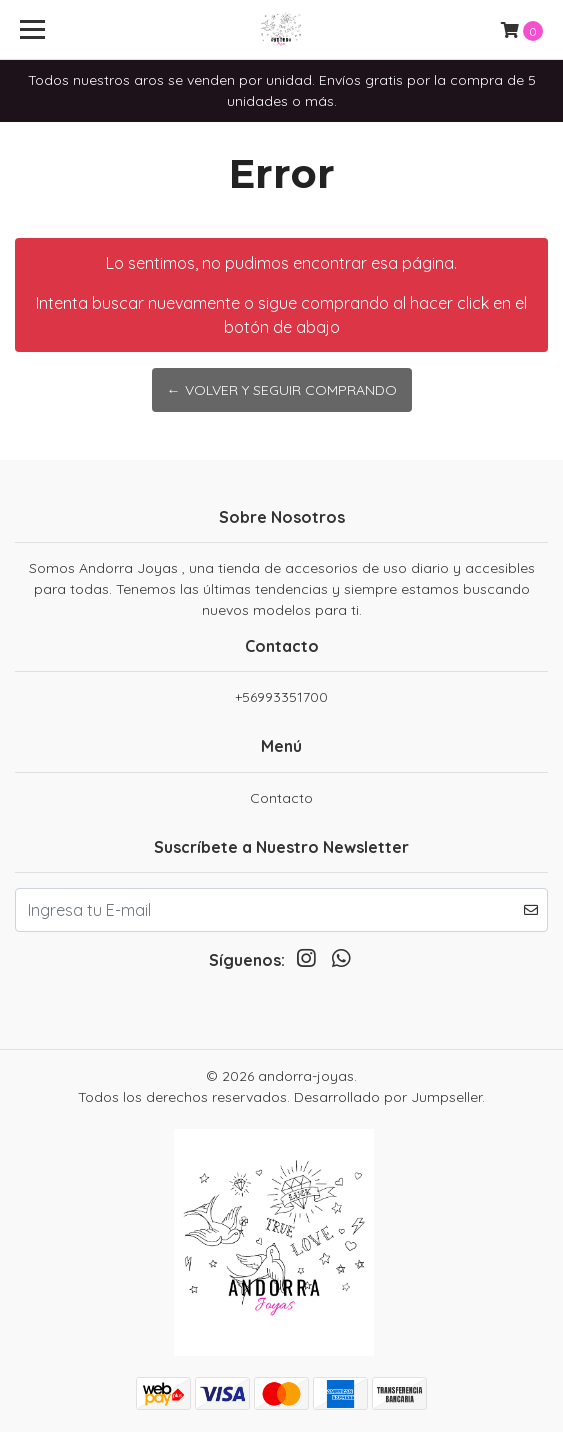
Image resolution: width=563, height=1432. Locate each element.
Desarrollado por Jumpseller (388, 1097)
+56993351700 (281, 697)
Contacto (281, 798)
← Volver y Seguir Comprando (282, 390)
